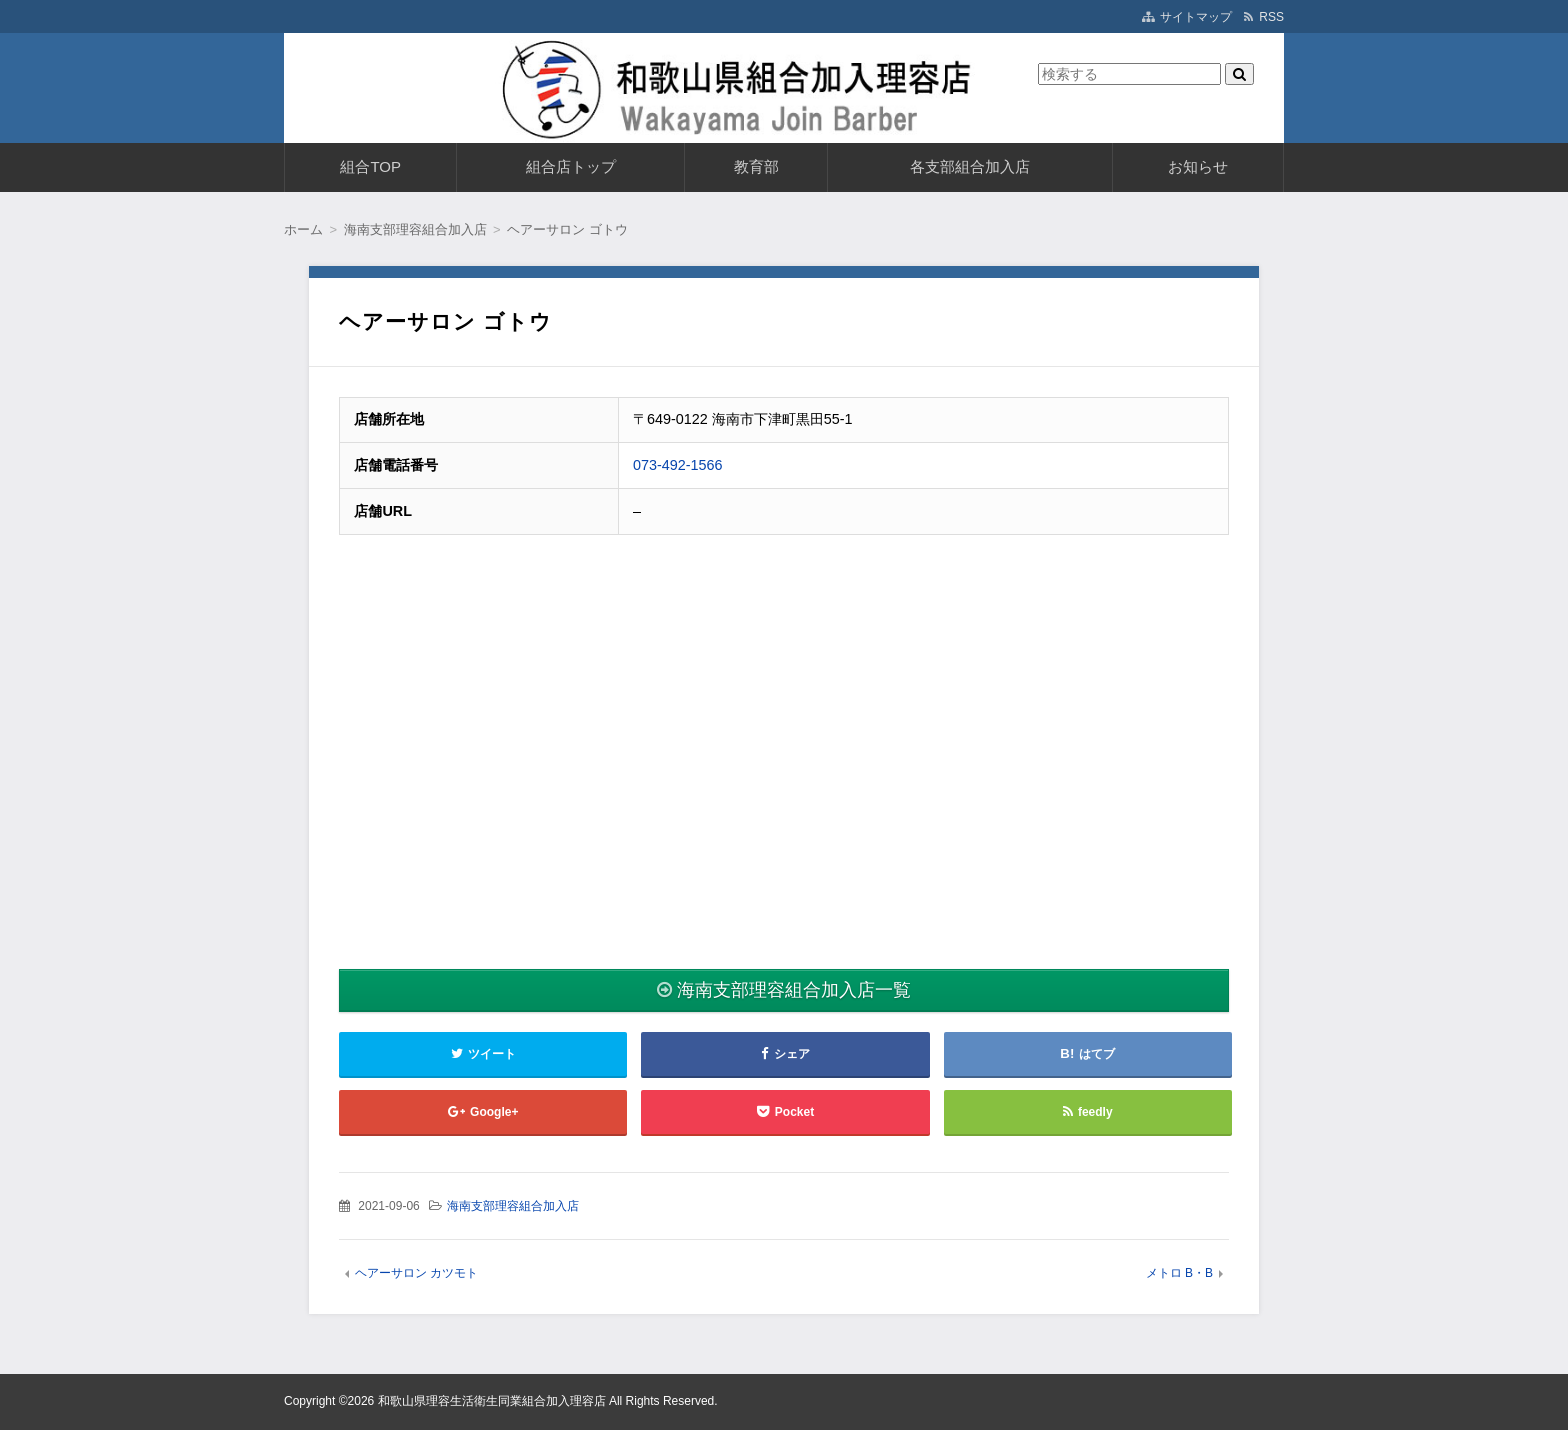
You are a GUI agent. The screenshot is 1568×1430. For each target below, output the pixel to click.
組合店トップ (571, 166)
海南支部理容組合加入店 (513, 1206)
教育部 (756, 166)
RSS (1271, 17)
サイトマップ (1196, 17)
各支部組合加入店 (970, 166)
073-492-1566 (678, 465)
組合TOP (370, 166)
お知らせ (1198, 166)
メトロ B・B (1179, 1273)
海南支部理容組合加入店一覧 (794, 990)
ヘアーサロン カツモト (416, 1273)
